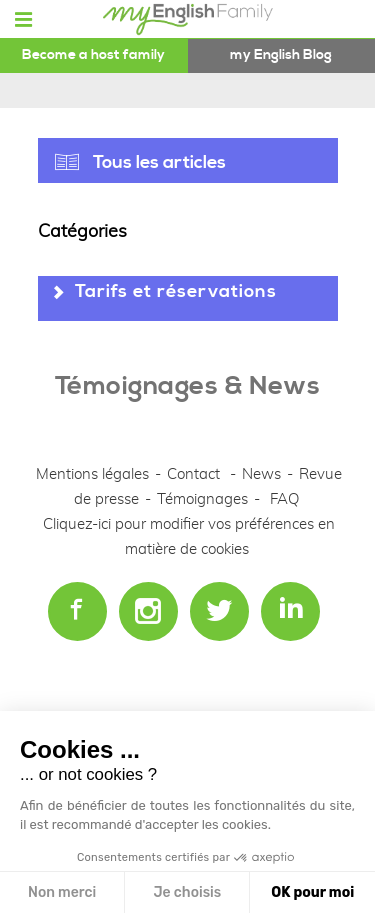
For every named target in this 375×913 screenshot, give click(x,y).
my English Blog (281, 55)
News (263, 474)
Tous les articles (159, 162)
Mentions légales (92, 474)
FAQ (284, 499)
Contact (193, 474)
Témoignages (202, 499)
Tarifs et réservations (176, 291)
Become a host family (93, 55)
